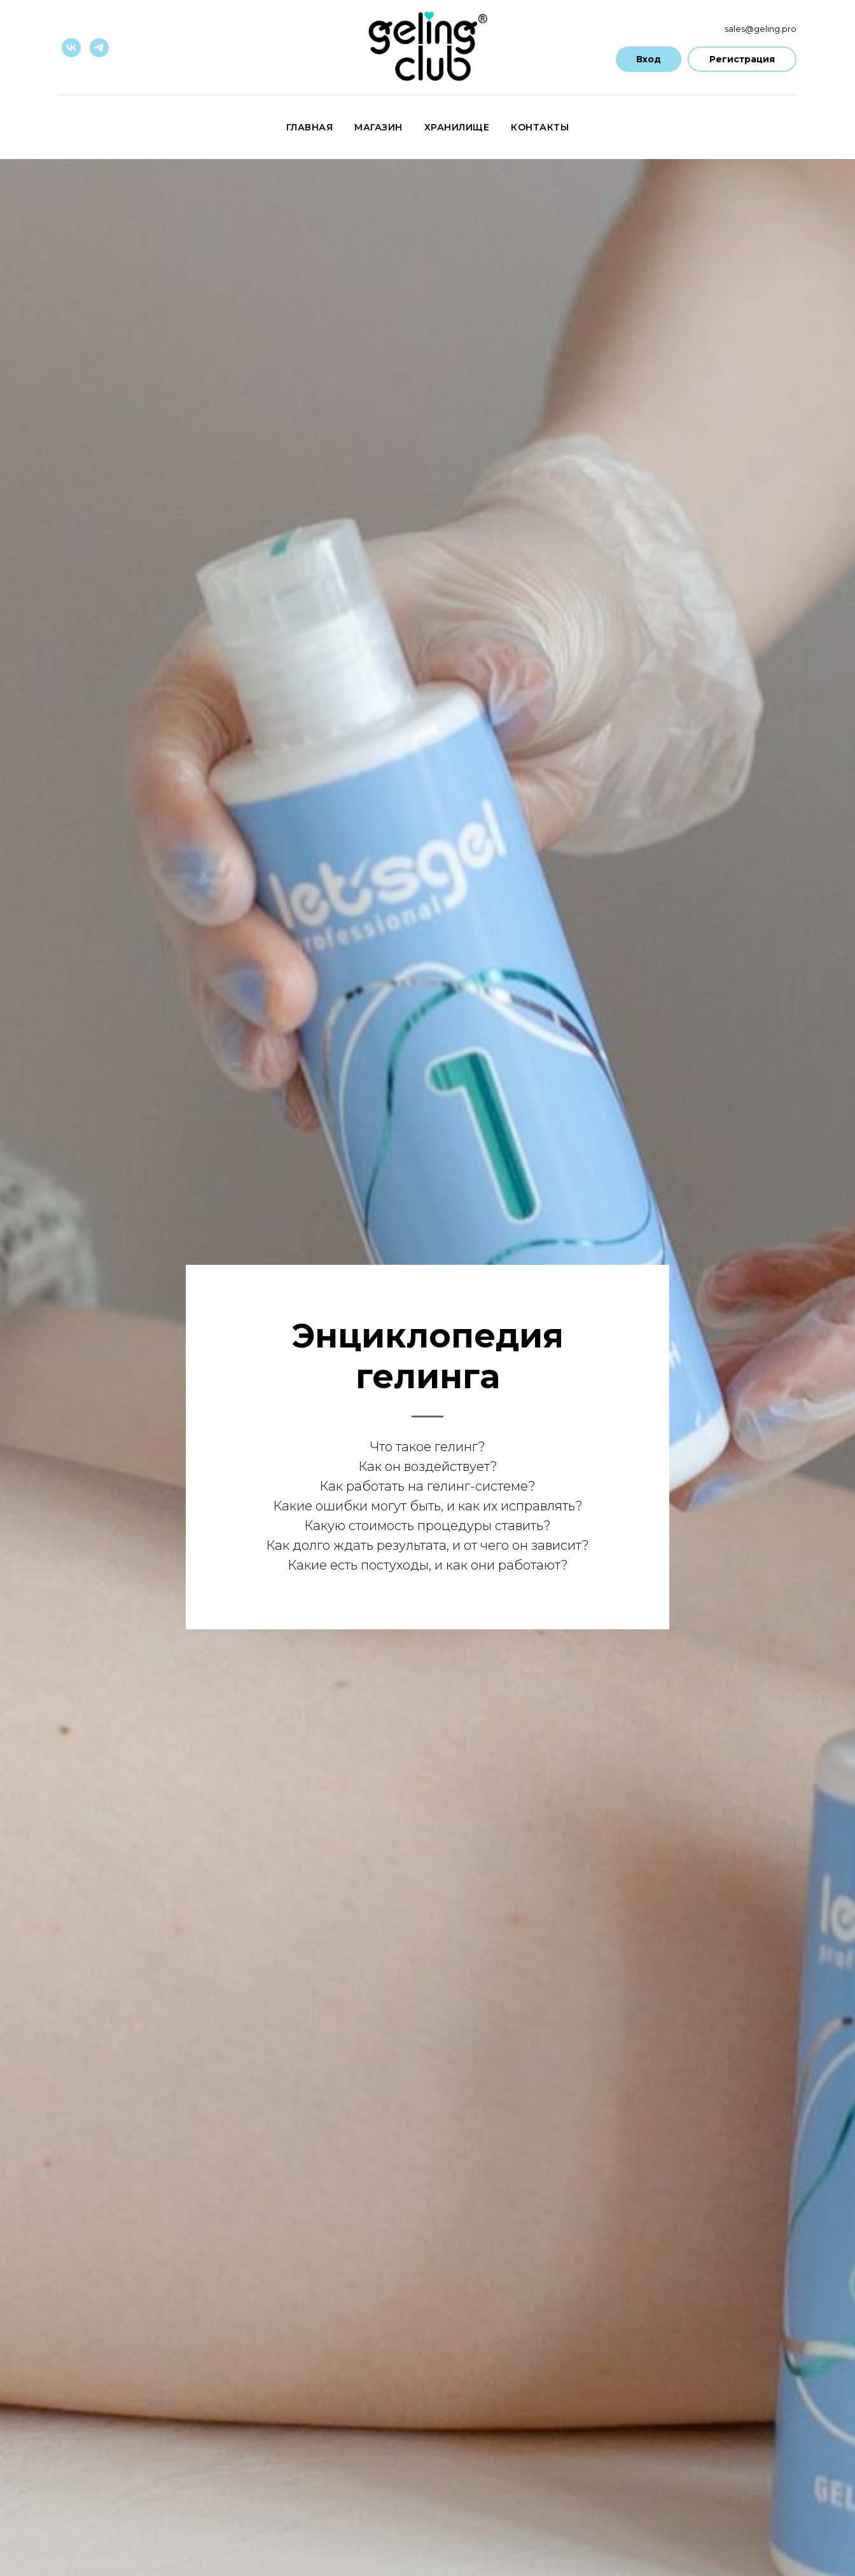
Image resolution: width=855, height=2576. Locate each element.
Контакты (540, 127)
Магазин (378, 127)
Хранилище (457, 127)
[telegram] (99, 47)
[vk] (71, 47)
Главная (309, 127)
